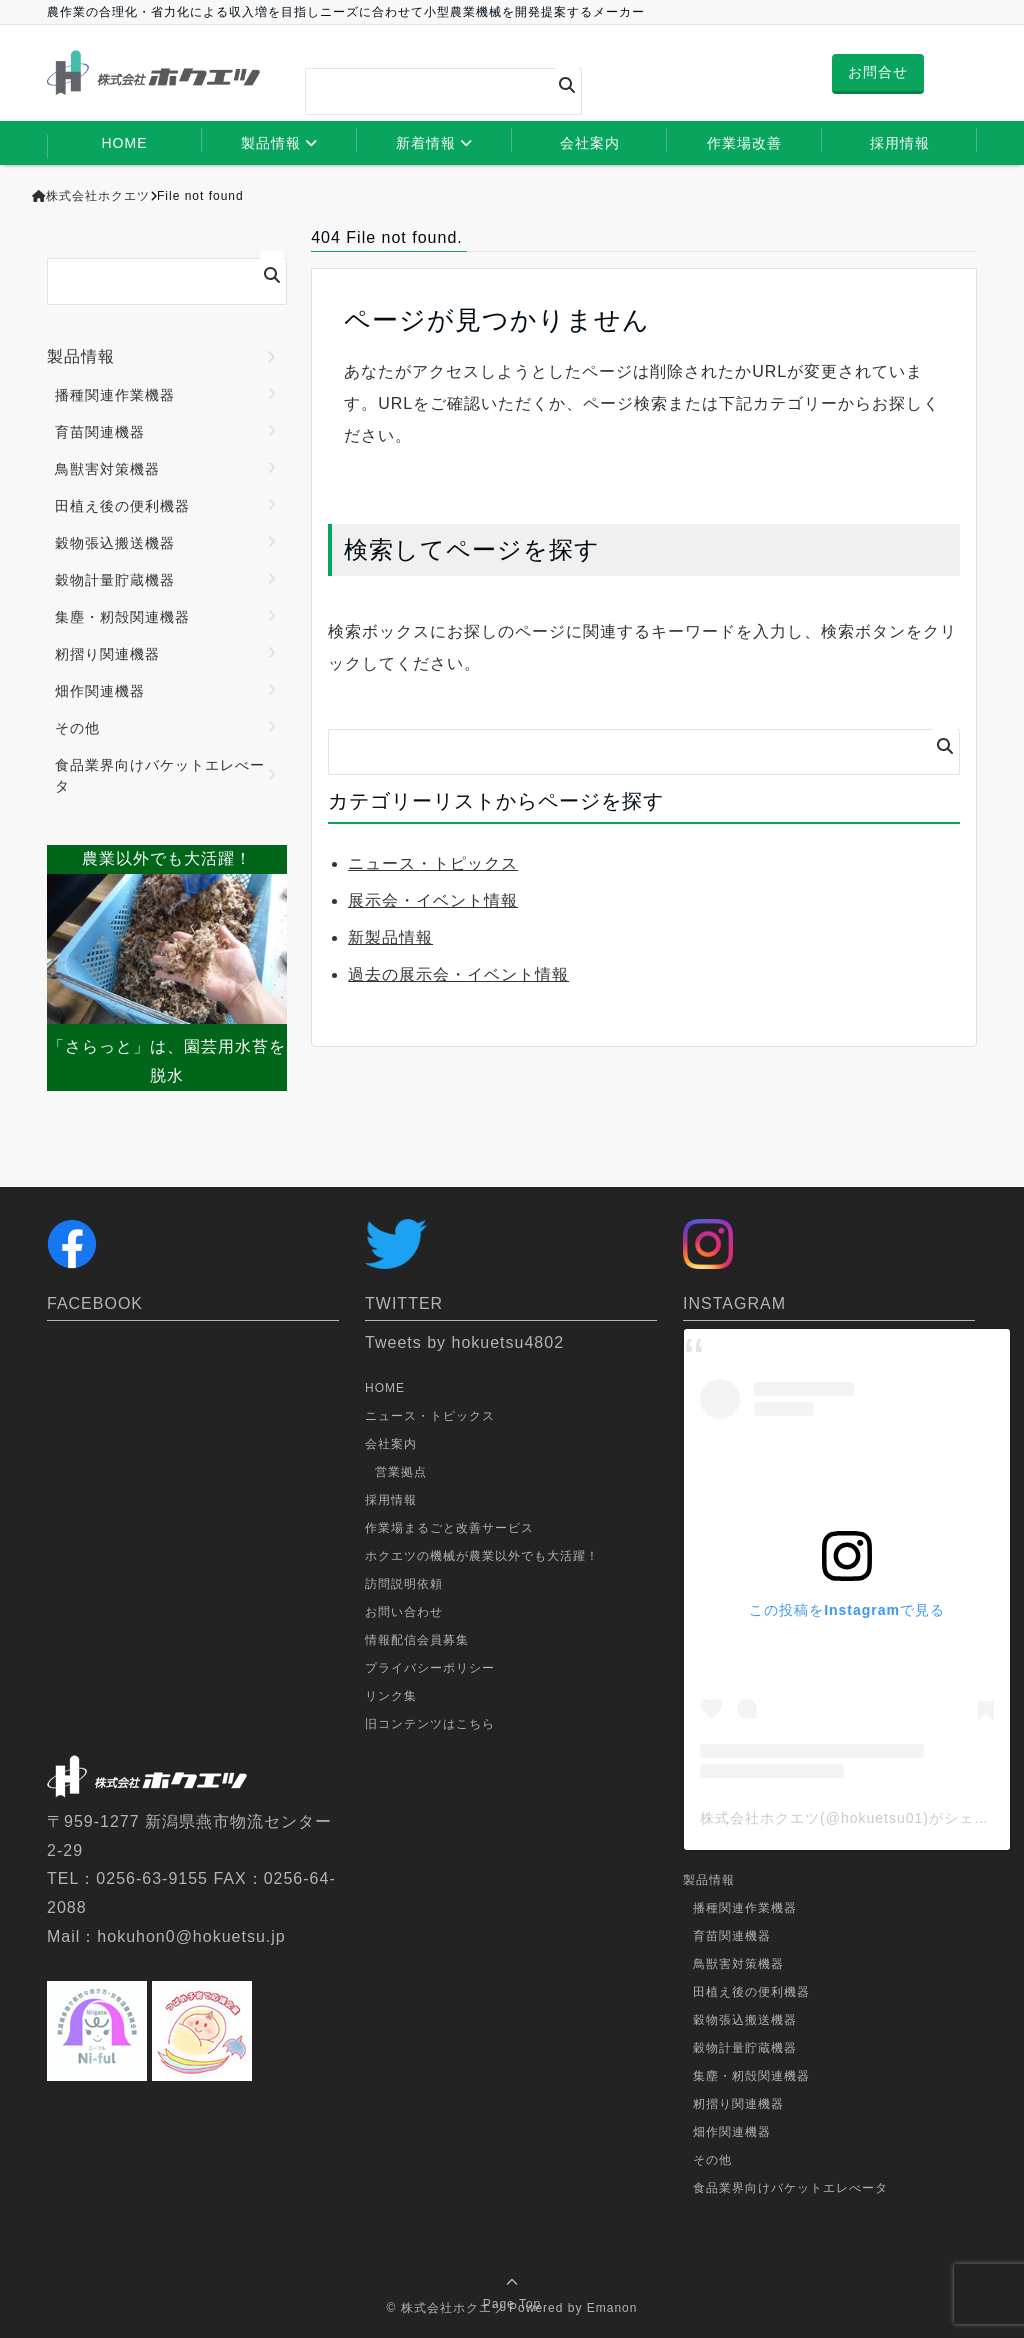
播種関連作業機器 (115, 395)
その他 (77, 728)
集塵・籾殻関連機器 (122, 617)
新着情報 (426, 143)
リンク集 (391, 1696)
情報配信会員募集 (417, 1640)
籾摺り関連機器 (107, 654)
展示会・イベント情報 (433, 900)
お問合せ (878, 72)
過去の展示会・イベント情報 (458, 974)
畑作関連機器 (100, 691)
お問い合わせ (404, 1612)
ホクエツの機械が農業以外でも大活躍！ (482, 1556)
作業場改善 (744, 143)
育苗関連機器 (100, 432)
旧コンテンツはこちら (430, 1724)
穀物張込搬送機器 (115, 543)
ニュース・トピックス (433, 863)
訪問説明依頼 (404, 1584)
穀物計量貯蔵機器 (115, 580)
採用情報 (900, 143)
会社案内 (590, 143)
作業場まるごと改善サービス (449, 1528)
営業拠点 (401, 1472)
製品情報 (271, 143)
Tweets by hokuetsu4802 (464, 1342)
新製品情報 (390, 937)
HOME (125, 143)
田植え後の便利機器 (122, 506)
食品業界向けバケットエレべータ (160, 775)
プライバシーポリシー (430, 1668)
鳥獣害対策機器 (107, 469)
